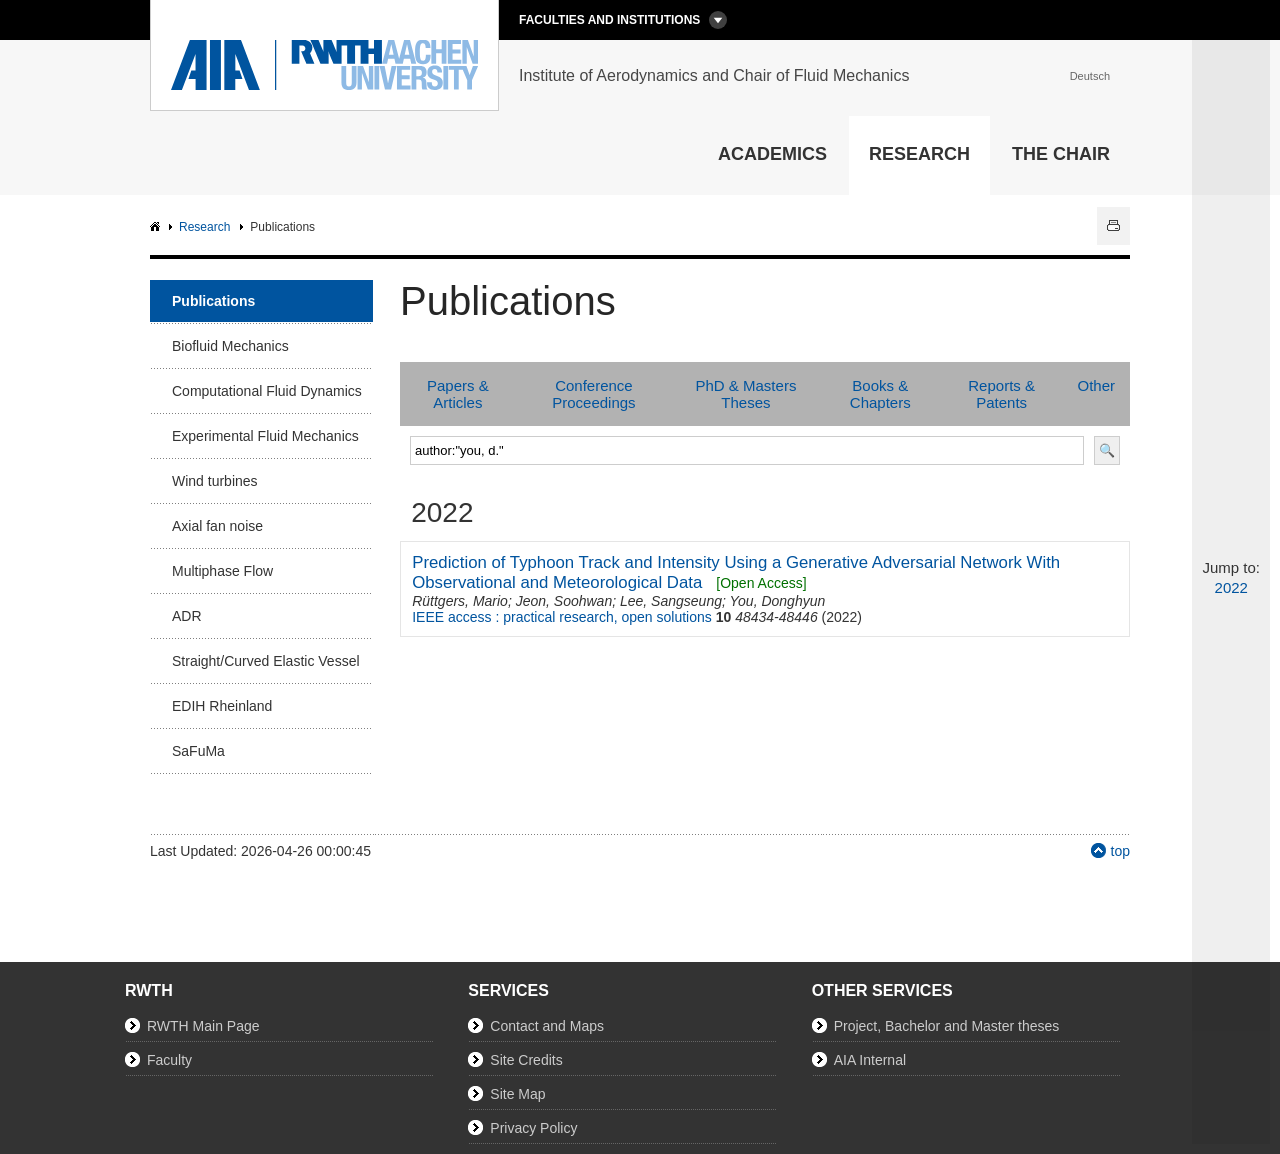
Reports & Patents (1001, 394)
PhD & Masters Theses (746, 394)
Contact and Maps (547, 1026)
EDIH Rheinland (222, 706)
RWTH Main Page (203, 1026)
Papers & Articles (458, 394)
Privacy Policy (533, 1128)
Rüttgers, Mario (460, 601)
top (1120, 851)
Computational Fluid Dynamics (267, 391)
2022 (1231, 587)
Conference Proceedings (593, 394)
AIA (157, 227)
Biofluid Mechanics (230, 346)
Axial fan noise (217, 526)
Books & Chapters (880, 394)
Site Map (517, 1094)
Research (919, 154)
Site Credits (526, 1060)
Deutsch (1090, 76)
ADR (187, 616)
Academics (772, 154)
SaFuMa (198, 751)
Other (1096, 385)
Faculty (169, 1060)
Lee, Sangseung (671, 601)
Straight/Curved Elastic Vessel (266, 661)
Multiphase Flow (222, 571)
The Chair (1061, 154)
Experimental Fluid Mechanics (265, 436)
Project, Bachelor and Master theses (947, 1026)
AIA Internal (870, 1060)
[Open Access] (761, 583)
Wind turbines (215, 481)
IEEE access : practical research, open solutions (562, 617)
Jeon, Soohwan (564, 601)
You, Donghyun (778, 601)
